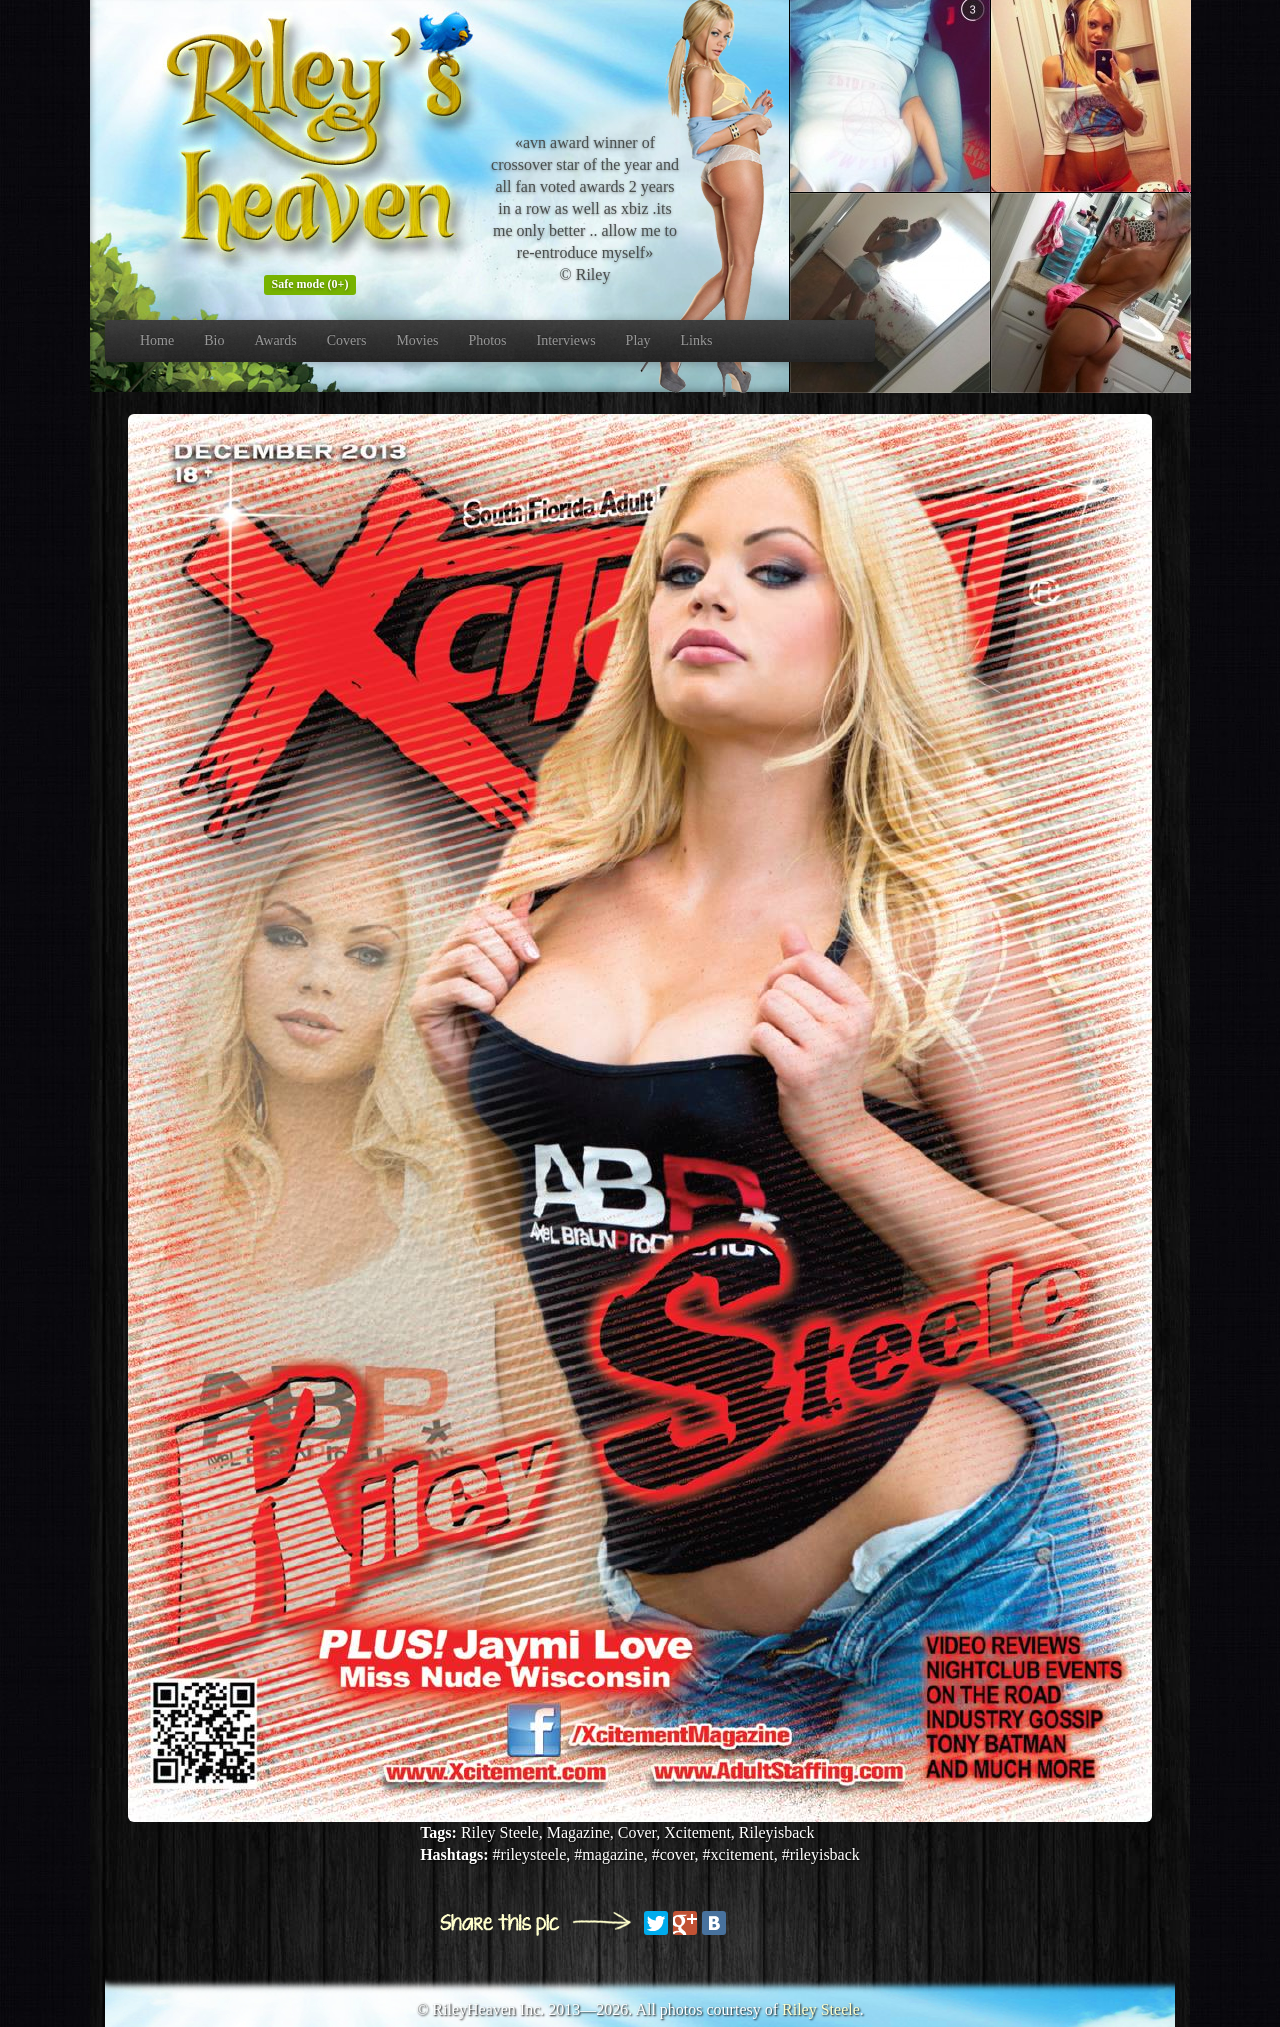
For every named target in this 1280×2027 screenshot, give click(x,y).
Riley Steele (821, 2009)
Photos (487, 340)
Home (157, 340)
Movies (417, 340)
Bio (214, 340)
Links (697, 340)
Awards (275, 340)
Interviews (566, 340)
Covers (347, 340)
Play (638, 340)
